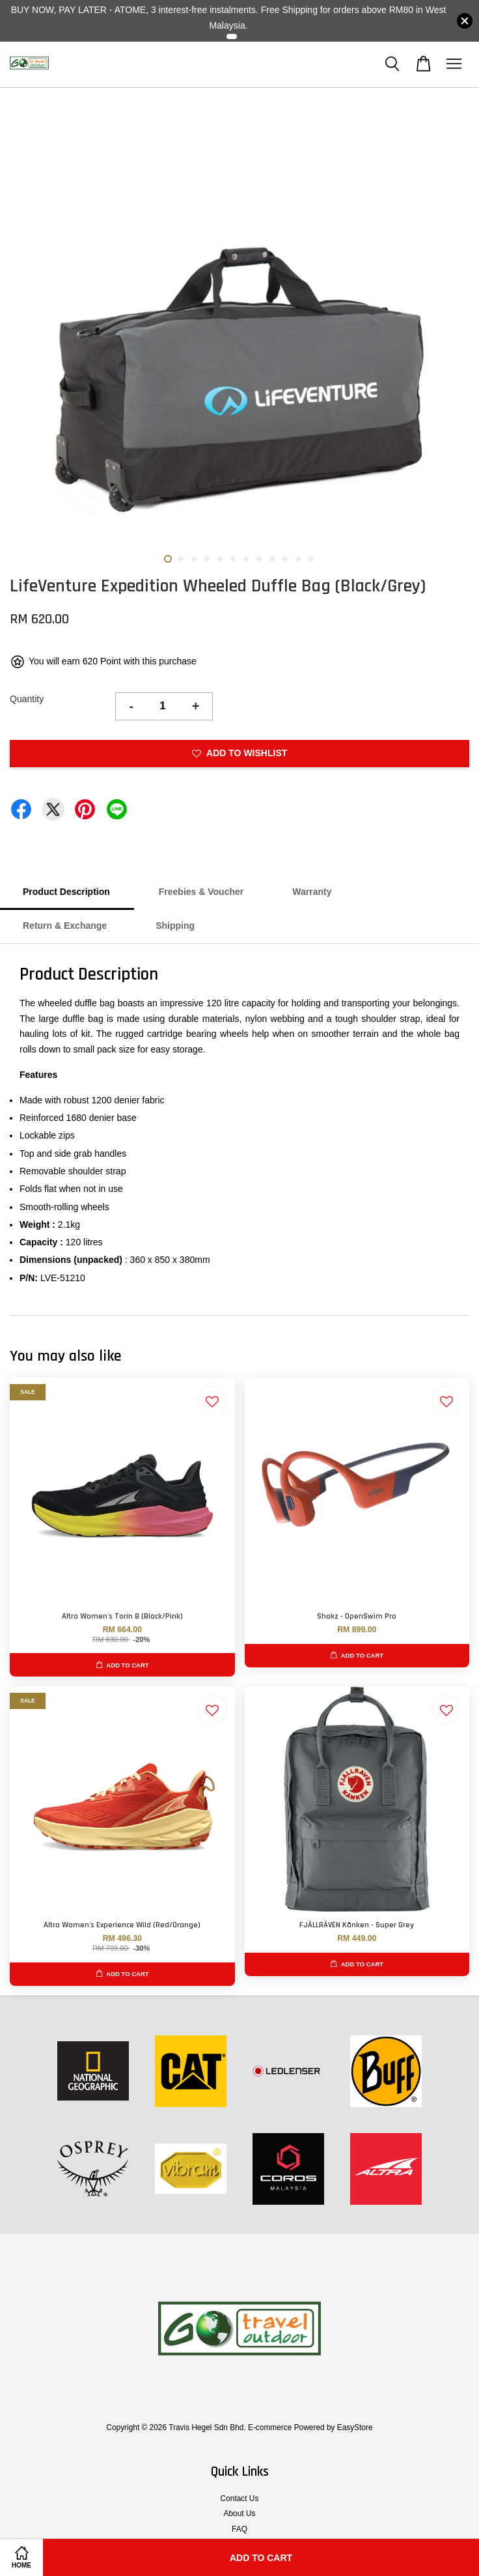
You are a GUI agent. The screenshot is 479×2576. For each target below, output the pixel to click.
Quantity (27, 699)
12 (311, 559)
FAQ (239, 2529)
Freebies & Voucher (201, 891)
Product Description (66, 891)
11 (298, 559)
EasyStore (355, 2427)
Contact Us (240, 2498)
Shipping (175, 925)
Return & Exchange (65, 925)
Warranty (311, 891)
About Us (240, 2513)
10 (285, 559)
